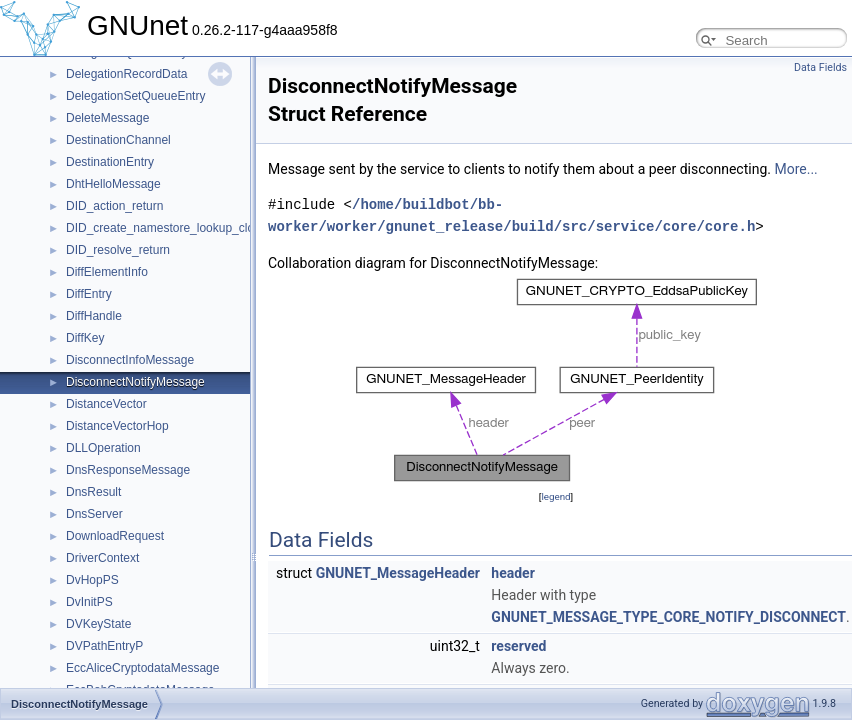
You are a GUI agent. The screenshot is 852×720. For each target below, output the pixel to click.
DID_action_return (114, 206)
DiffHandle (94, 316)
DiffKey (85, 338)
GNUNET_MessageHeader (398, 573)
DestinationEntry (110, 162)
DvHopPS (92, 580)
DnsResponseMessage (128, 470)
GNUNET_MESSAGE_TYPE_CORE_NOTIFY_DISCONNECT (668, 617)
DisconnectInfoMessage (130, 360)
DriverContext (102, 558)
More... (795, 169)
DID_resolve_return (118, 250)
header (512, 573)
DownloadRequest (115, 536)
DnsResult (93, 492)
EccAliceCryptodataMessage (142, 668)
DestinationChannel (118, 140)
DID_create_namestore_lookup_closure (171, 228)
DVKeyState (98, 624)
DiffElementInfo (107, 272)
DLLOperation (103, 448)
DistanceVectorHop (117, 426)
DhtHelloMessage (113, 184)
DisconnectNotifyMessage (135, 382)
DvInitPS (89, 602)
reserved (518, 646)
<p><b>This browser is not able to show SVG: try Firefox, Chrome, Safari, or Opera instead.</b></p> (556, 380)
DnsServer (94, 514)
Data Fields (820, 67)
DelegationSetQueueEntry (135, 96)
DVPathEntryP (104, 646)
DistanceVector (106, 404)
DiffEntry (89, 294)
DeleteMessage (107, 118)
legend (555, 496)
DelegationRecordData (126, 74)
